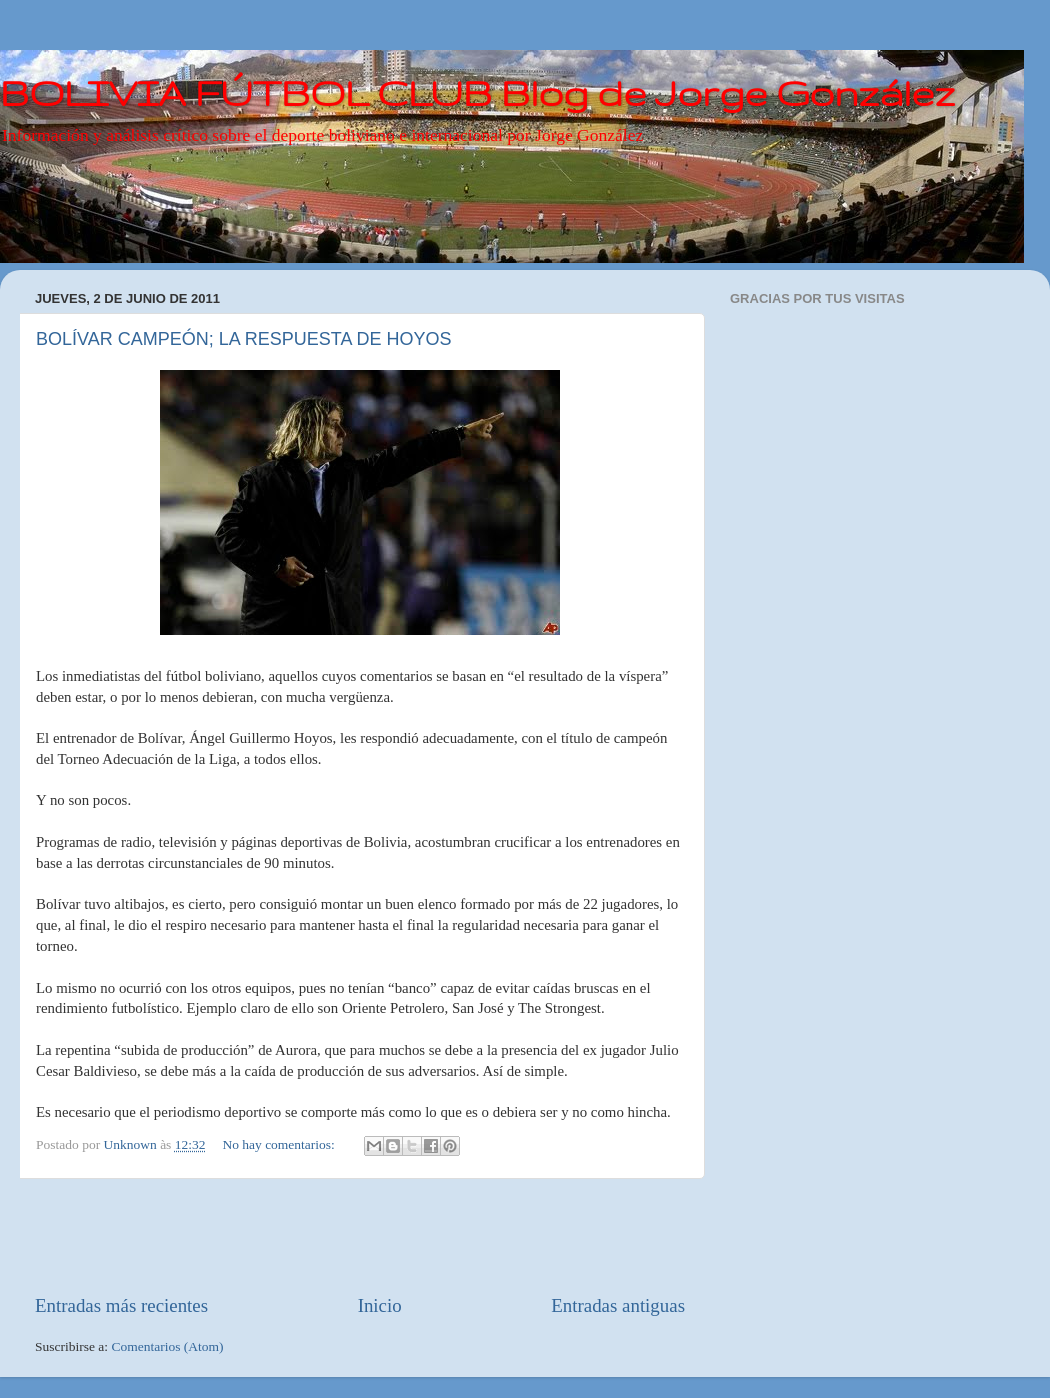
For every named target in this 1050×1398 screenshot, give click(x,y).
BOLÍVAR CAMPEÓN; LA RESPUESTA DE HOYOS (243, 339)
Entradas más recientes (121, 1305)
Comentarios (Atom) (168, 1346)
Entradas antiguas (618, 1305)
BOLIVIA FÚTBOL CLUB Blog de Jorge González (477, 92)
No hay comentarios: (280, 1144)
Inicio (380, 1305)
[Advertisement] (360, 1236)
